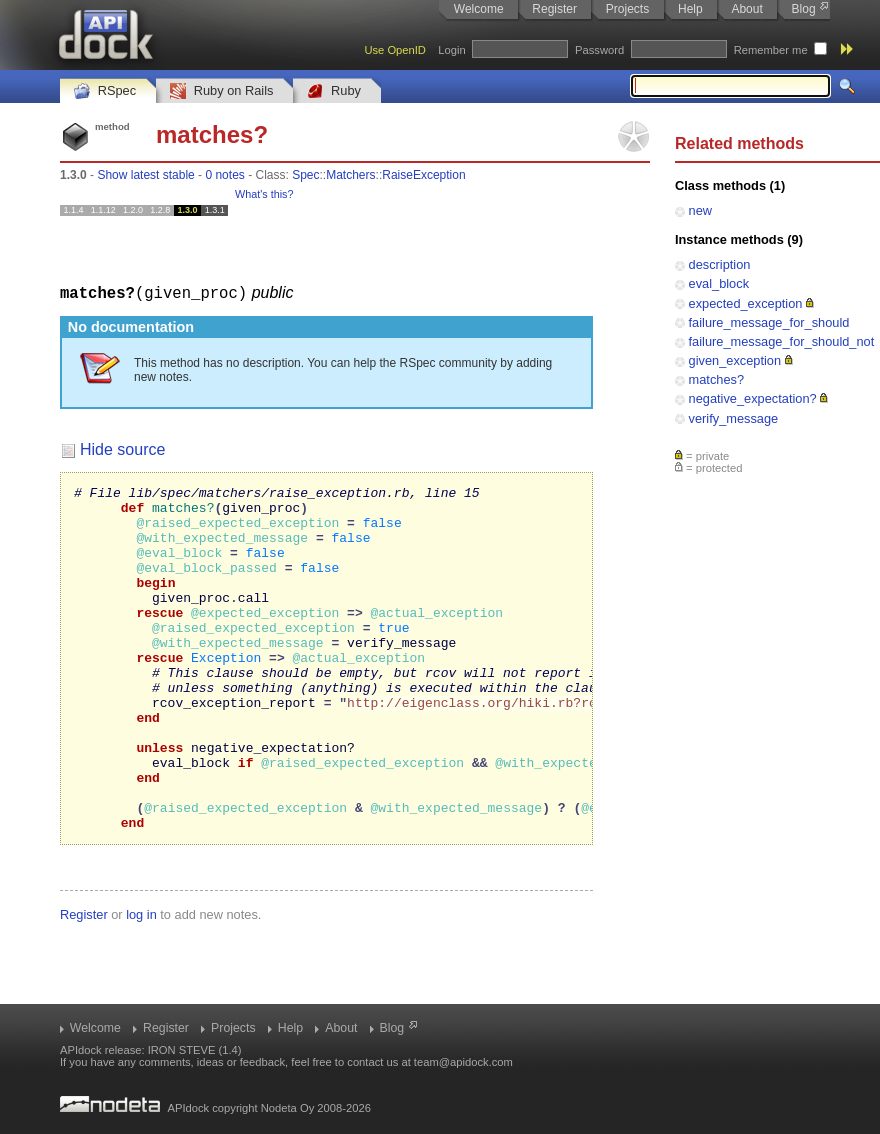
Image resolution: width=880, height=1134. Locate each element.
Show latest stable (145, 175)
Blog (804, 9)
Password (599, 50)
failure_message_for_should (769, 322)
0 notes (224, 175)
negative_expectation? (753, 398)
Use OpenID (395, 50)
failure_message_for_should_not (782, 341)
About (746, 9)
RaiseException (423, 175)
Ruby (334, 91)
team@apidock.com (463, 1062)
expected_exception (746, 303)
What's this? (264, 194)
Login (451, 50)
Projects (627, 9)
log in (141, 982)
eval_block (719, 283)
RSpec (105, 91)
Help (690, 9)
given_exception (735, 360)
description (720, 264)
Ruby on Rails (221, 91)
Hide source (122, 448)
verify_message (734, 418)
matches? (716, 379)
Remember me (771, 50)
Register (554, 9)
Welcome (479, 9)
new (700, 210)
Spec (305, 175)
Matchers (350, 175)
